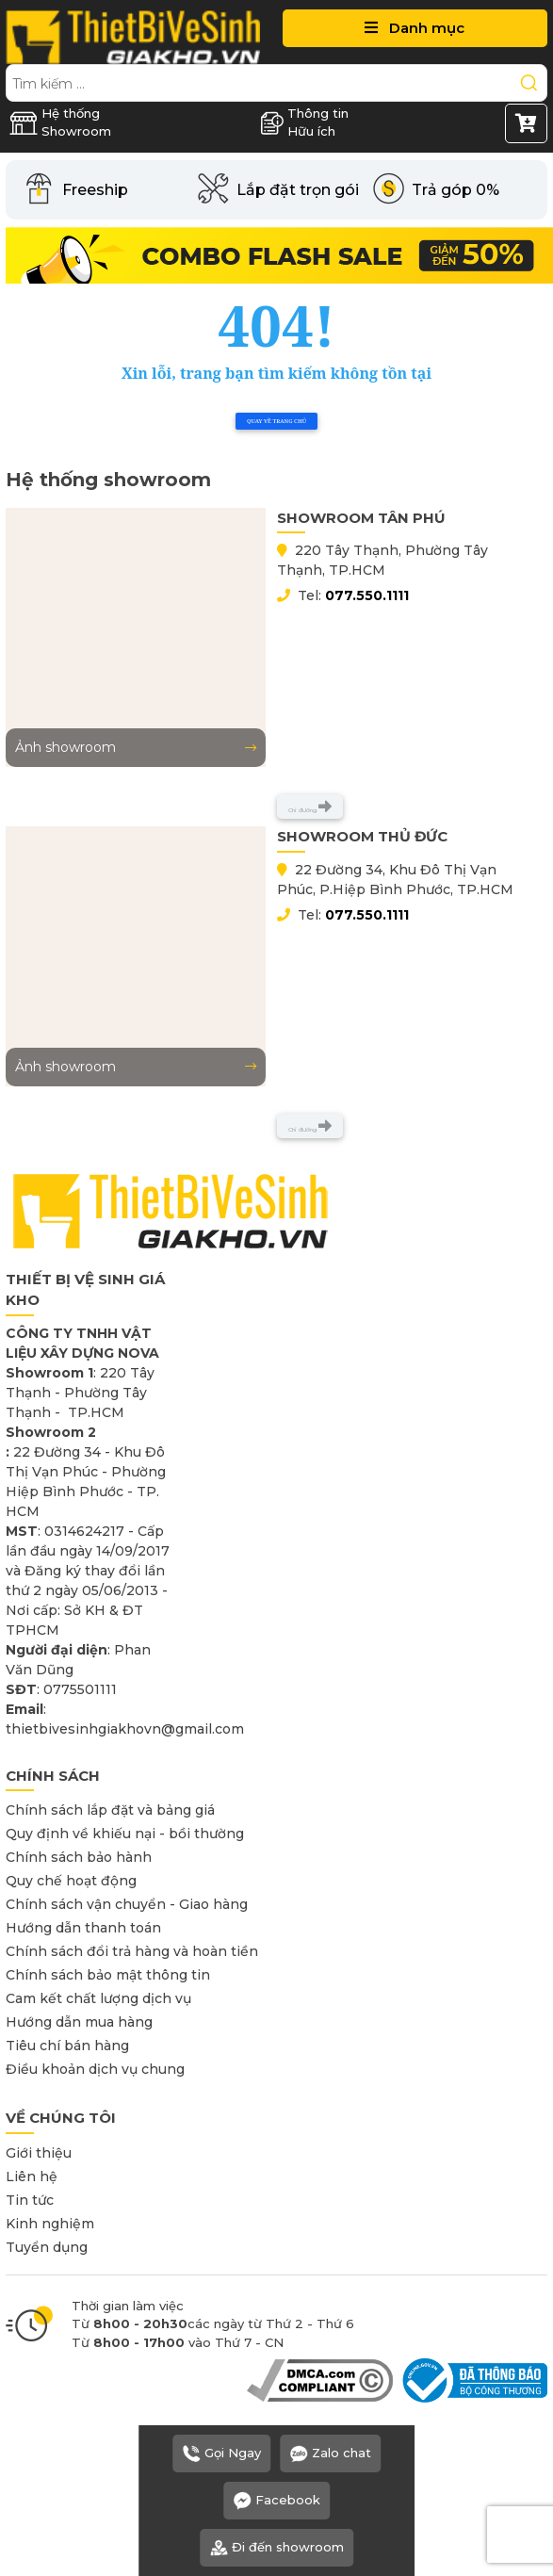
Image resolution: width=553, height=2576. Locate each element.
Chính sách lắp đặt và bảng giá (110, 1810)
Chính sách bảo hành (79, 1857)
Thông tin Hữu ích (304, 122)
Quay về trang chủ (276, 421)
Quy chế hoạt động (71, 1880)
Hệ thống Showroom (60, 122)
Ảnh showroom (135, 747)
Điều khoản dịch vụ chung (95, 2069)
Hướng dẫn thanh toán (83, 1927)
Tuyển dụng (47, 2247)
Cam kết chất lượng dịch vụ (98, 1998)
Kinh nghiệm (50, 2223)
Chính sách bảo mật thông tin (108, 1974)
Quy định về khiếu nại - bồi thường (125, 1833)
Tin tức (30, 2200)
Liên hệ (31, 2176)
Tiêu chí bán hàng (67, 2045)
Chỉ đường (310, 806)
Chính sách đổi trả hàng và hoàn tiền (132, 1951)
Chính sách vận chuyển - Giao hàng (127, 1904)
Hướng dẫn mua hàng (79, 2022)
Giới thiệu (39, 2152)
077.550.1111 (367, 595)
